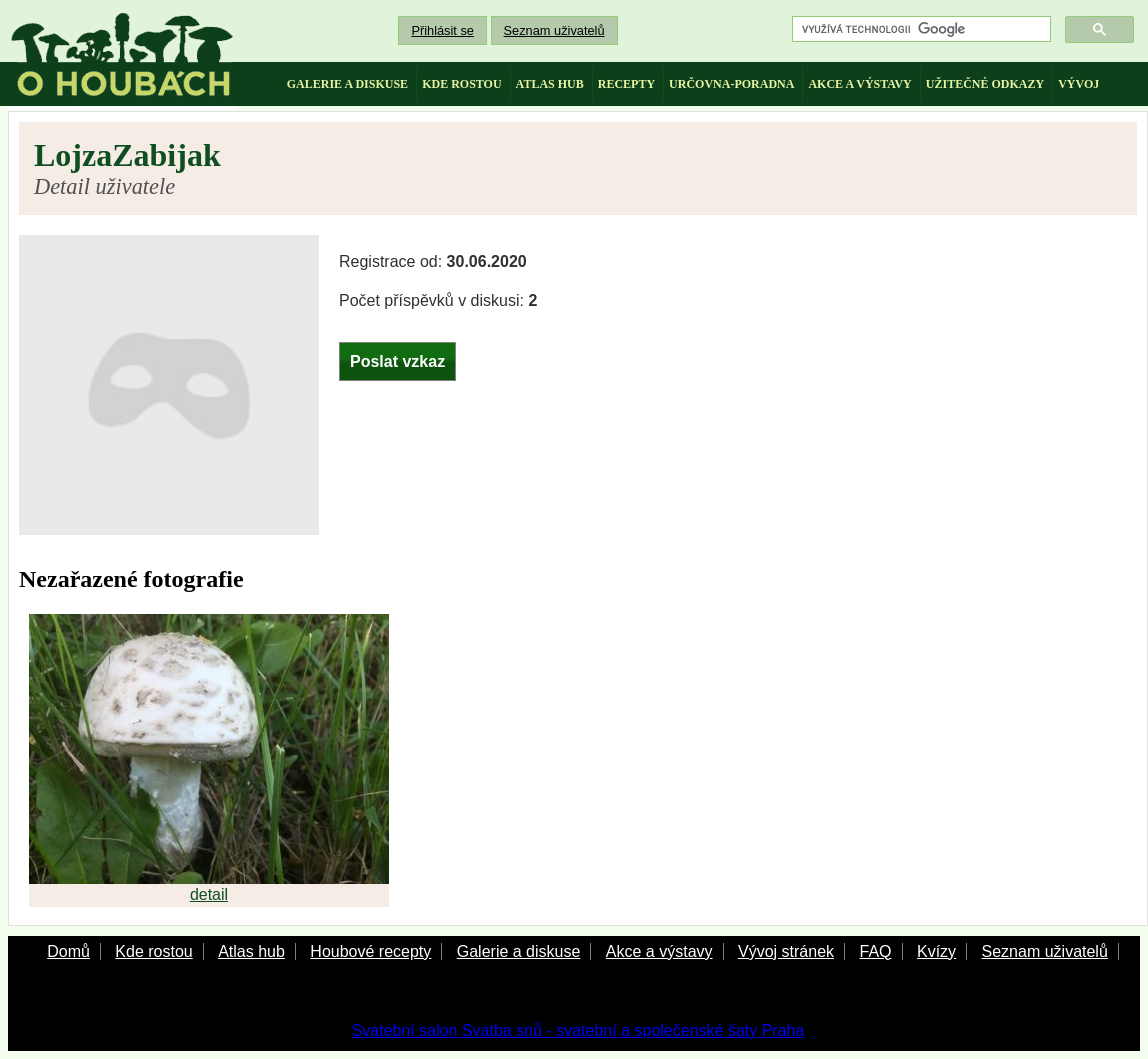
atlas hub (550, 84)
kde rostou (461, 84)
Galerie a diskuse (519, 951)
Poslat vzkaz (397, 361)
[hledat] (919, 29)
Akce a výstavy (659, 951)
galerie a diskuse (347, 84)
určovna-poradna (731, 84)
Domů (68, 951)
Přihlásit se (442, 30)
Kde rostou (153, 951)
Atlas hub (251, 951)
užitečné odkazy (985, 84)
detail (209, 894)
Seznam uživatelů (554, 30)
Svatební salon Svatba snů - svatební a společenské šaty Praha (578, 1030)
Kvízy (936, 951)
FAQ (875, 951)
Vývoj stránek (786, 951)
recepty (626, 84)
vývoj (1078, 84)
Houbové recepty (370, 951)
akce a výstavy (859, 84)
